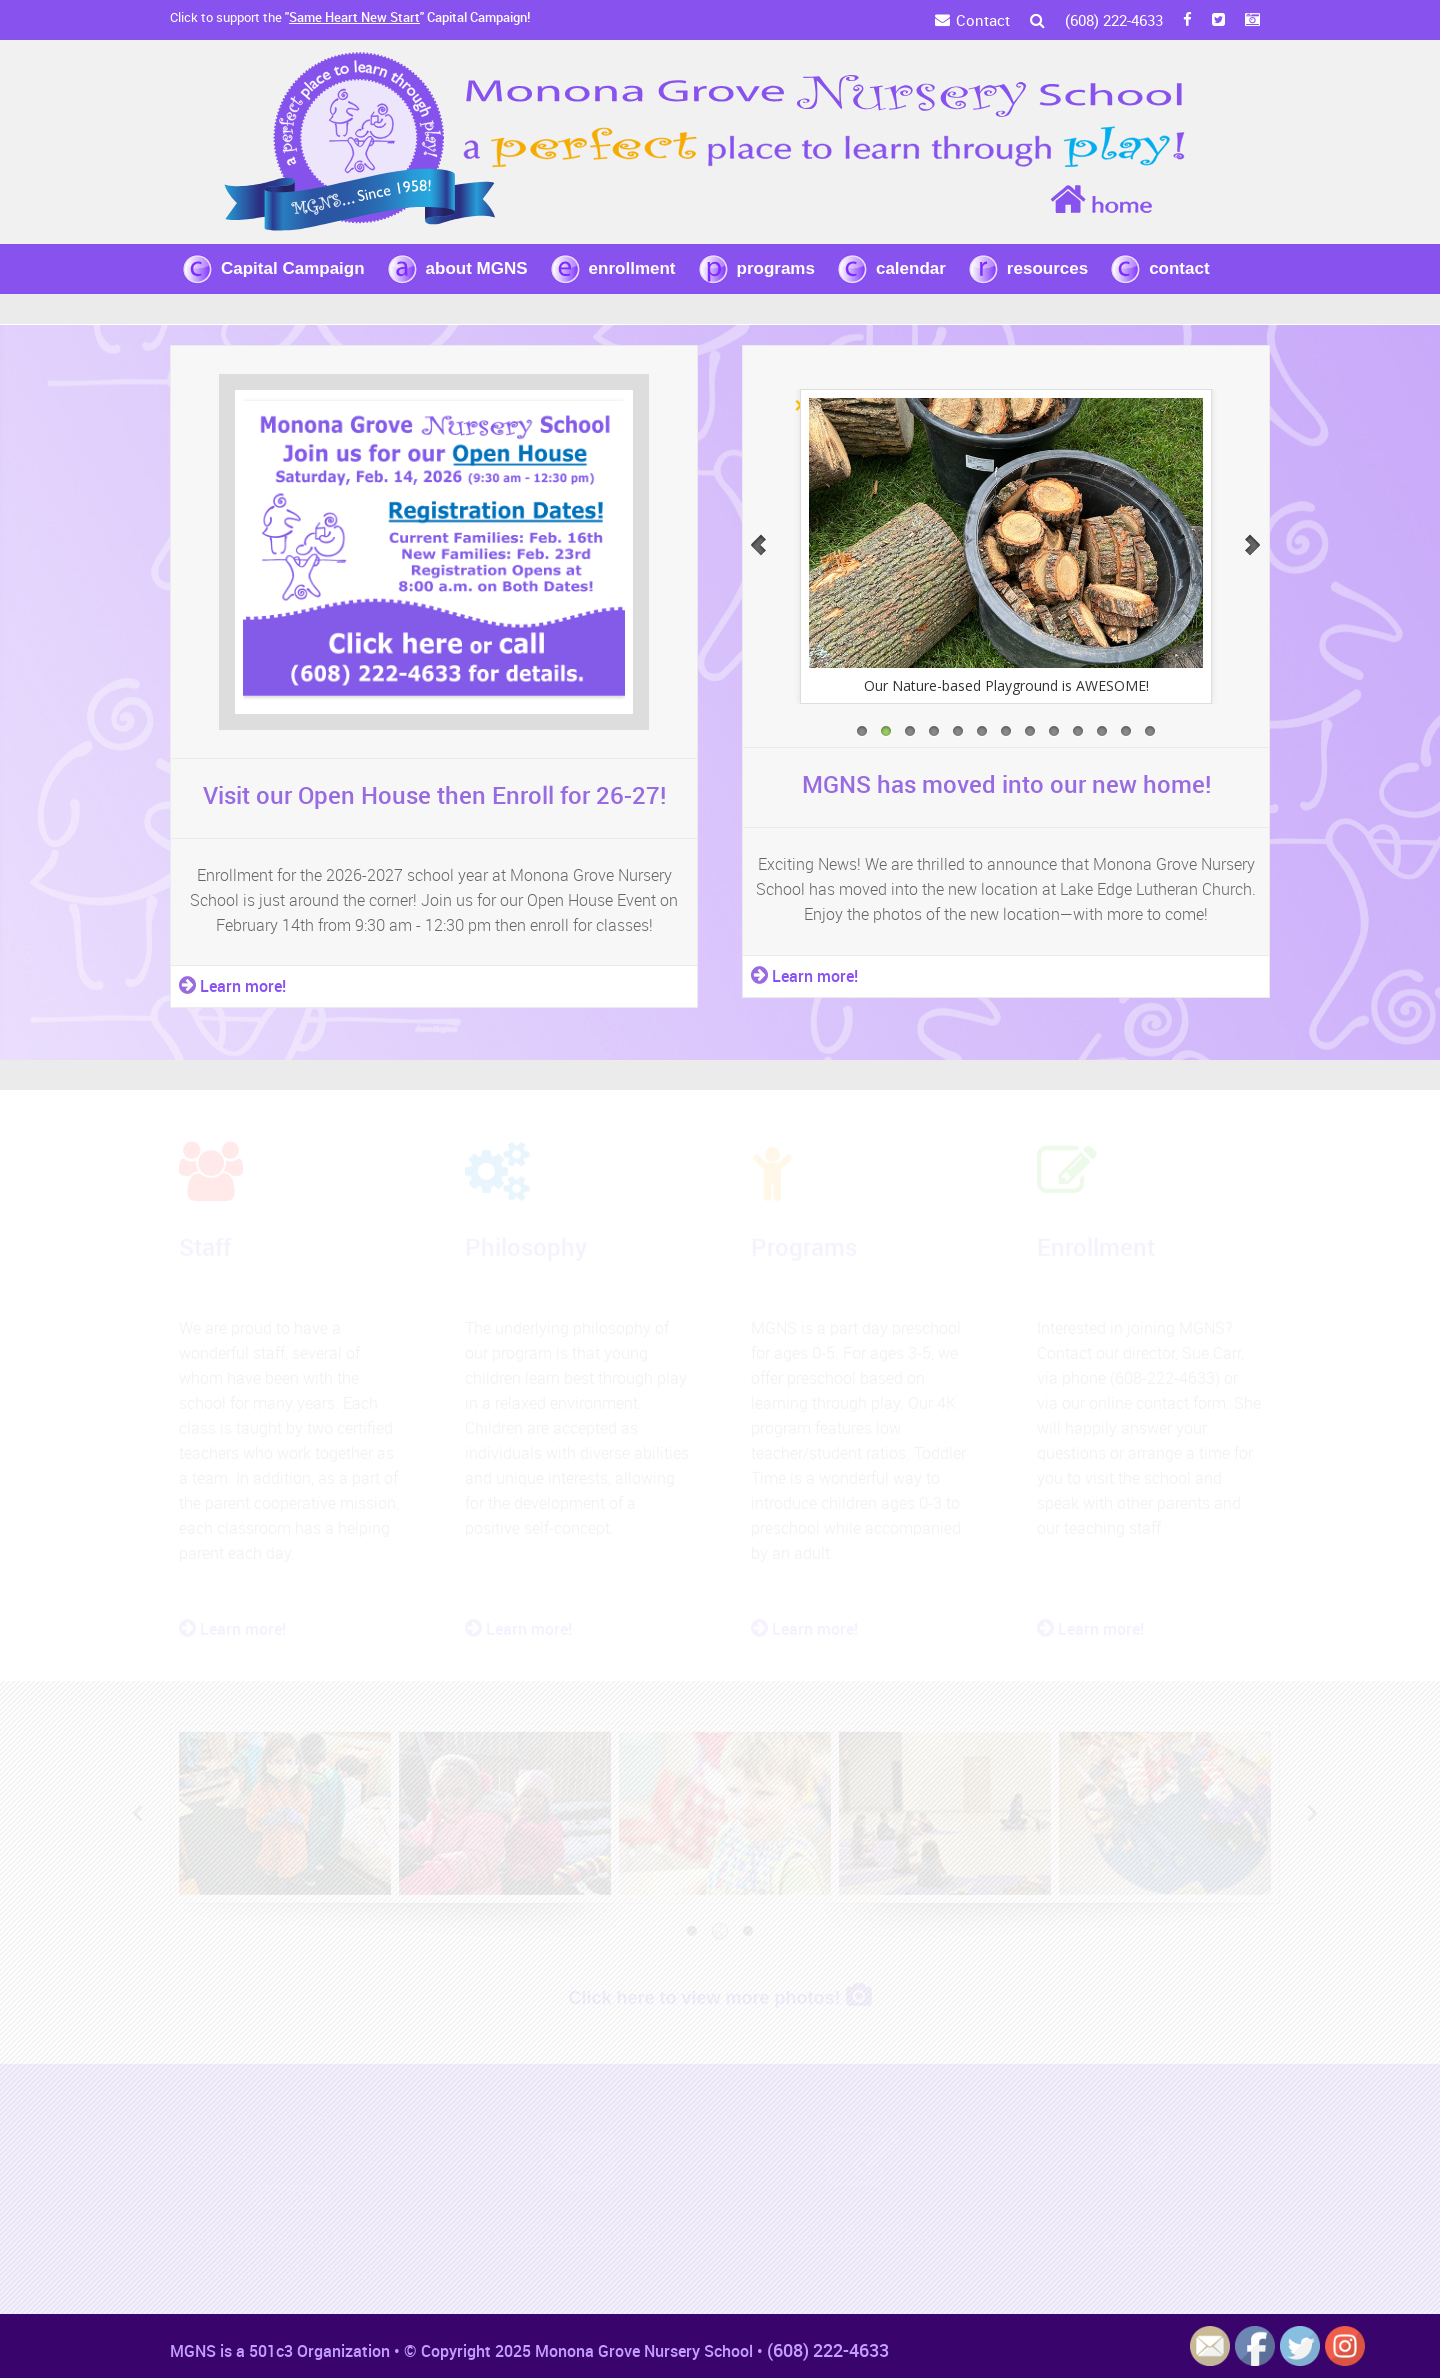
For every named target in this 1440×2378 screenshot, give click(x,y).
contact (1179, 268)
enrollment (632, 268)
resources (1047, 268)
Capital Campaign (293, 268)
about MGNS (477, 268)
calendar (911, 268)
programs (776, 268)
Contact (983, 20)
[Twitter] (1218, 20)
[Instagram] (1252, 20)
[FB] (1187, 20)
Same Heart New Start (354, 17)
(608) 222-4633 (1114, 20)
